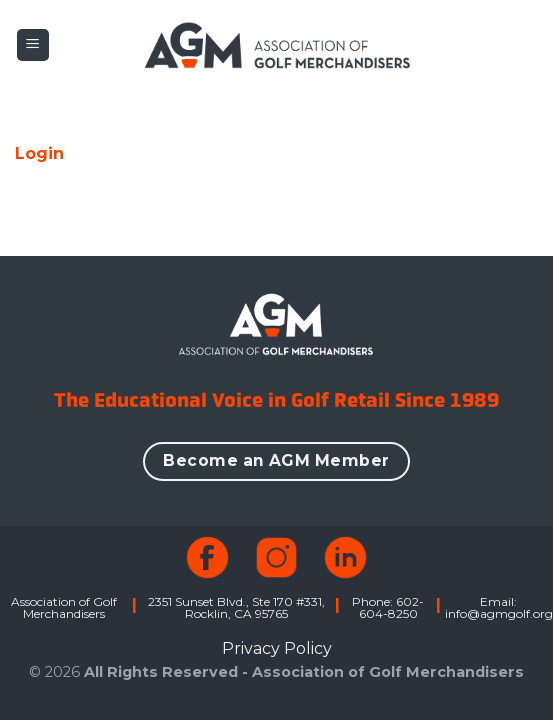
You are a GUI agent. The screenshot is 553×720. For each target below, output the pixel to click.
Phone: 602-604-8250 (388, 607)
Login (39, 153)
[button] (33, 45)
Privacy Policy (277, 648)
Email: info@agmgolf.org (499, 607)
